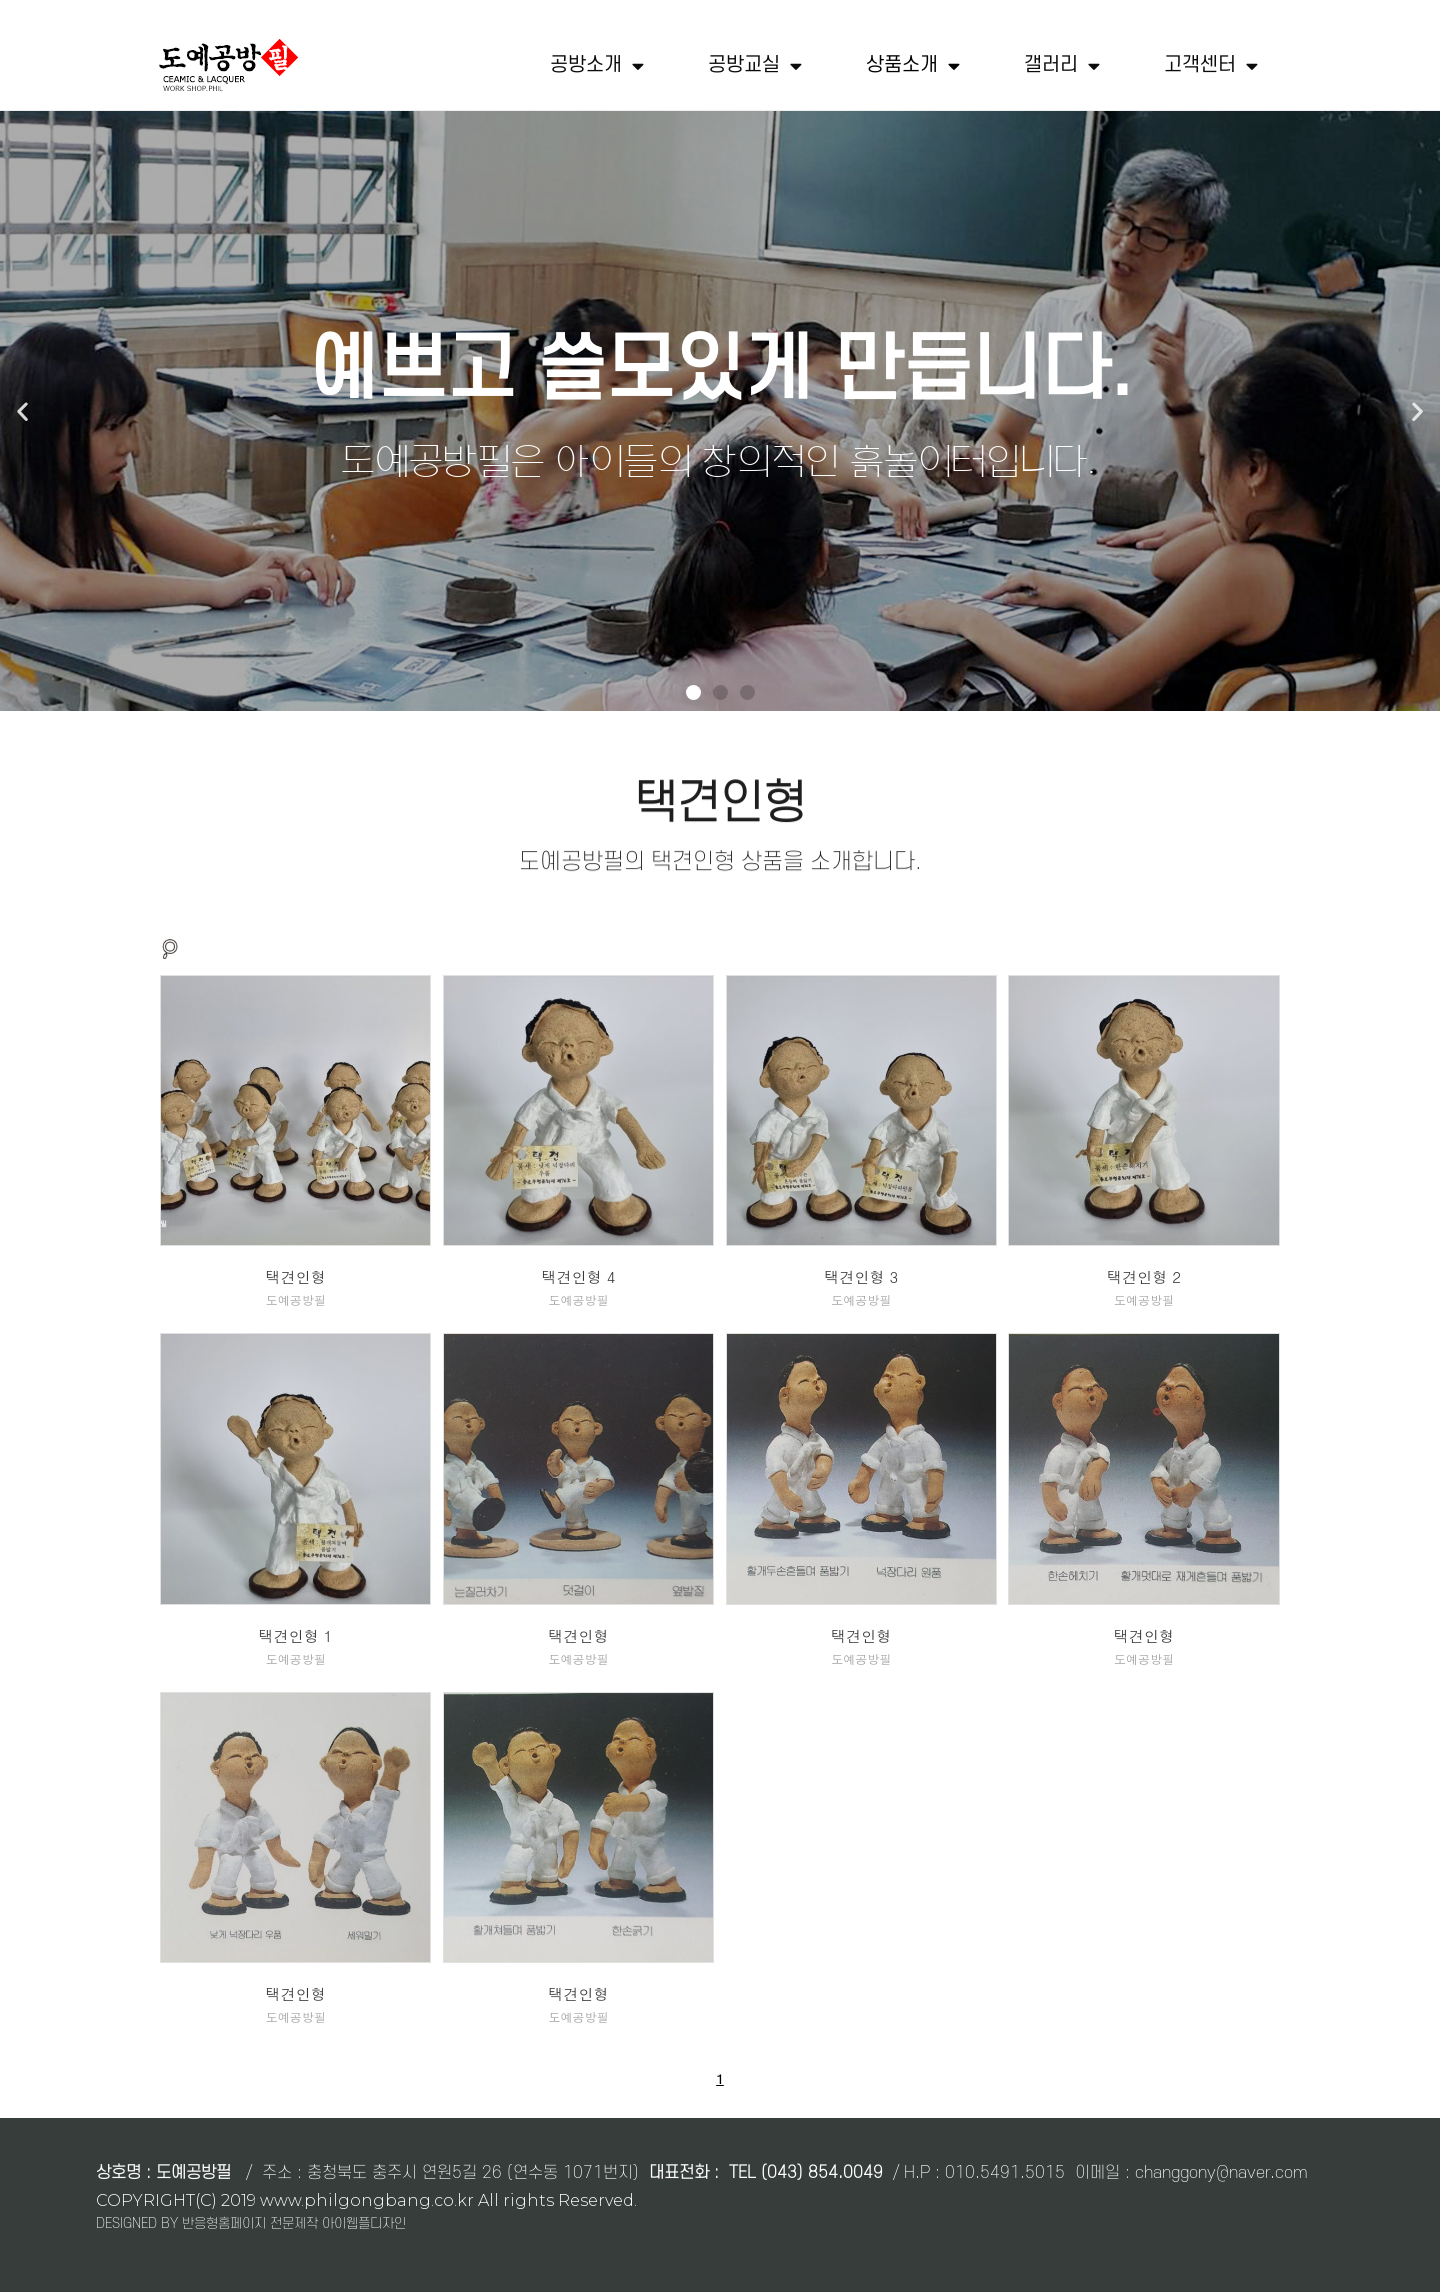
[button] (693, 692)
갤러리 (1062, 65)
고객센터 (1211, 65)
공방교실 (755, 65)
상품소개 (913, 65)
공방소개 (597, 65)
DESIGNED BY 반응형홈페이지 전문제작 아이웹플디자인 (251, 2222)
